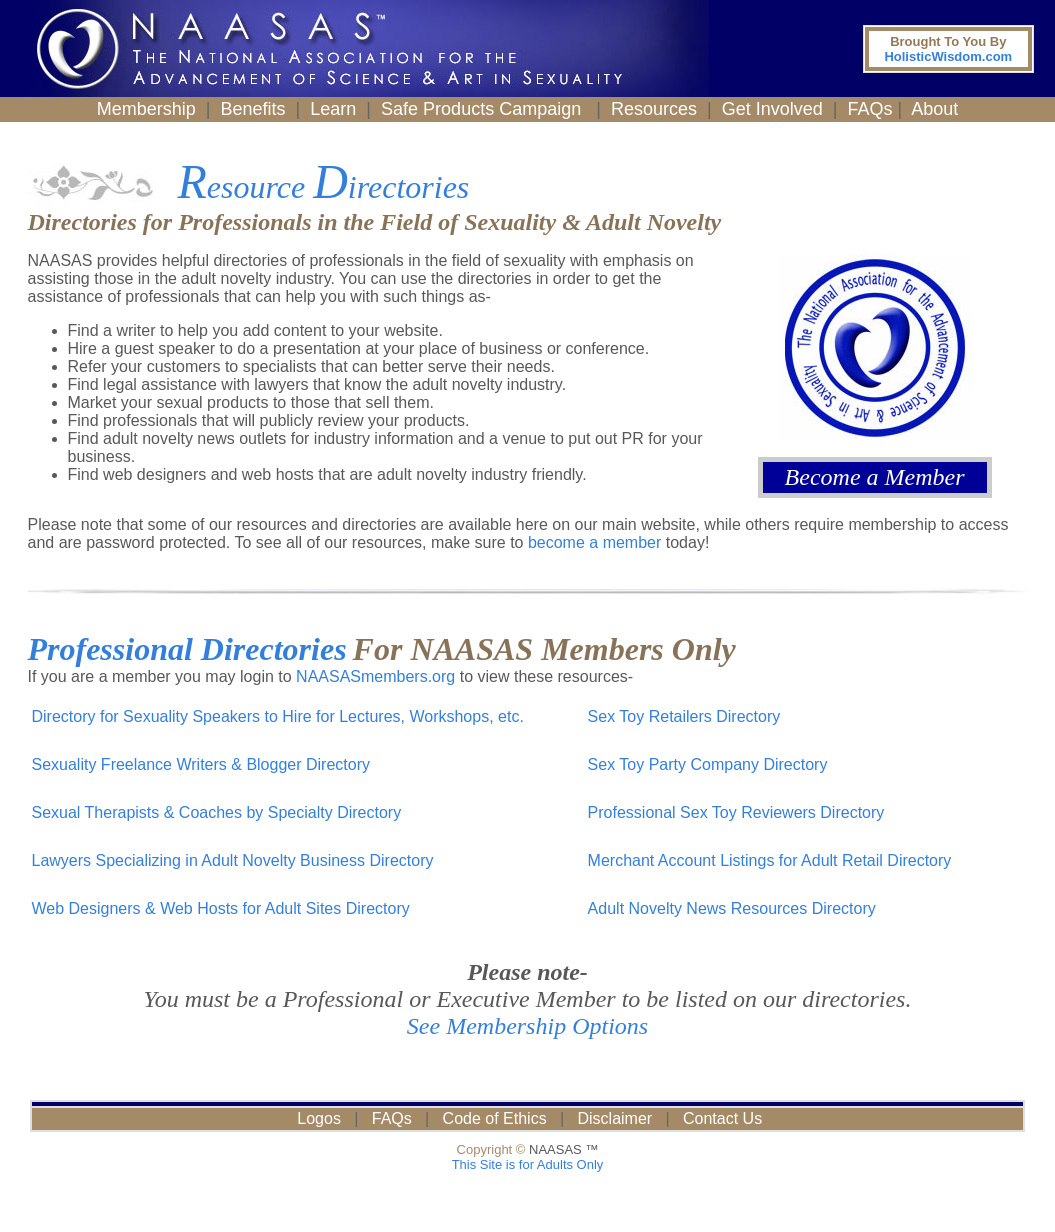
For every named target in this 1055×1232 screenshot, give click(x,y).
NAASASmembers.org (375, 676)
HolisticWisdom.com (948, 49)
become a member (594, 542)
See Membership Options (527, 1026)
